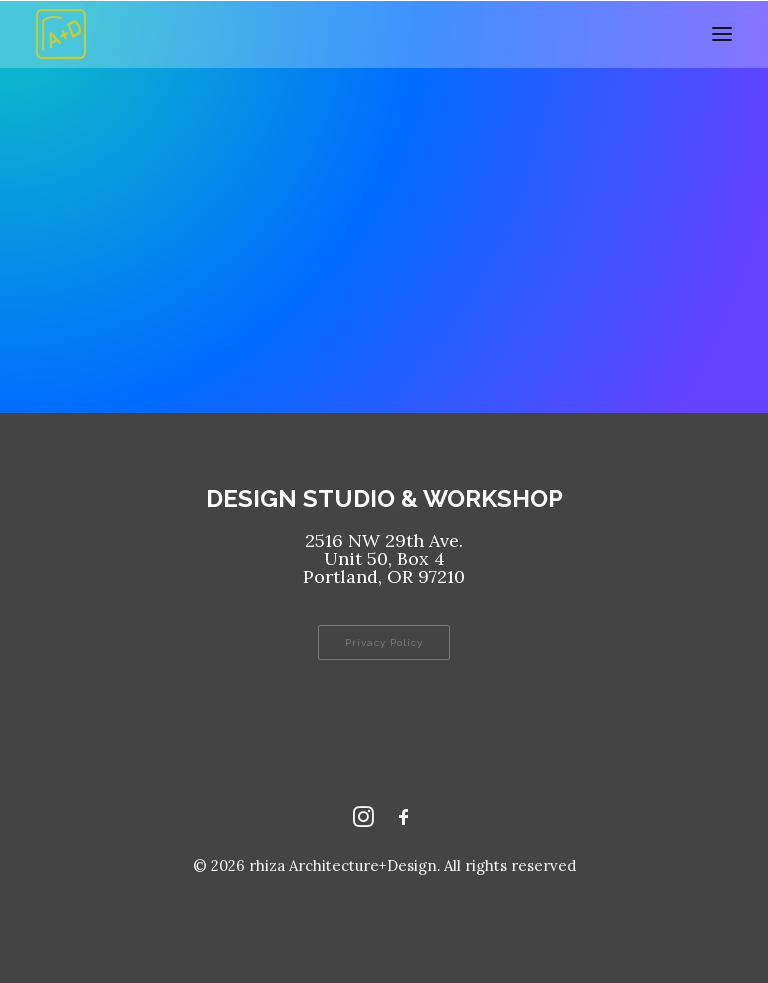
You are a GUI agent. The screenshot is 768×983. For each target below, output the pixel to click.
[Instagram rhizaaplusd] (363, 821)
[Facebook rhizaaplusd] (404, 821)
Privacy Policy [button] (384, 642)
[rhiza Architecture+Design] (61, 34)
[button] (722, 34)
